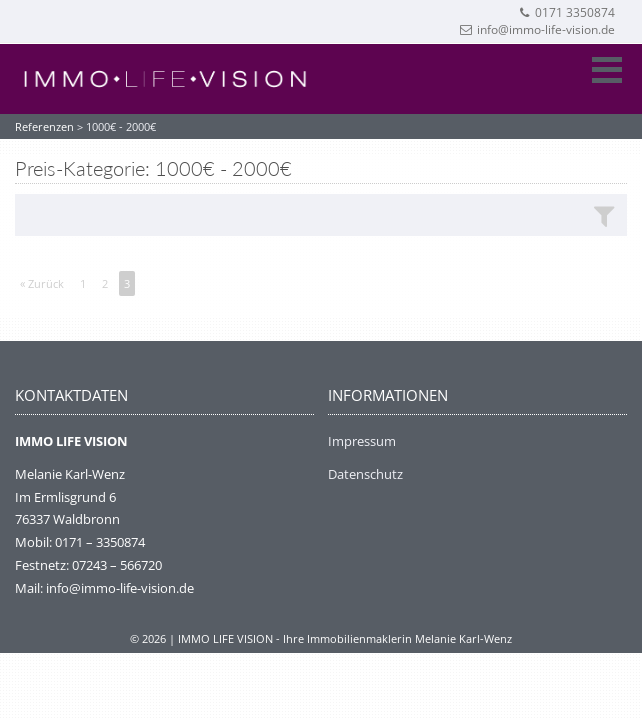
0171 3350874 (566, 12)
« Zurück (42, 283)
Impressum (362, 441)
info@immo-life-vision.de (537, 29)
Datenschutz (365, 474)
